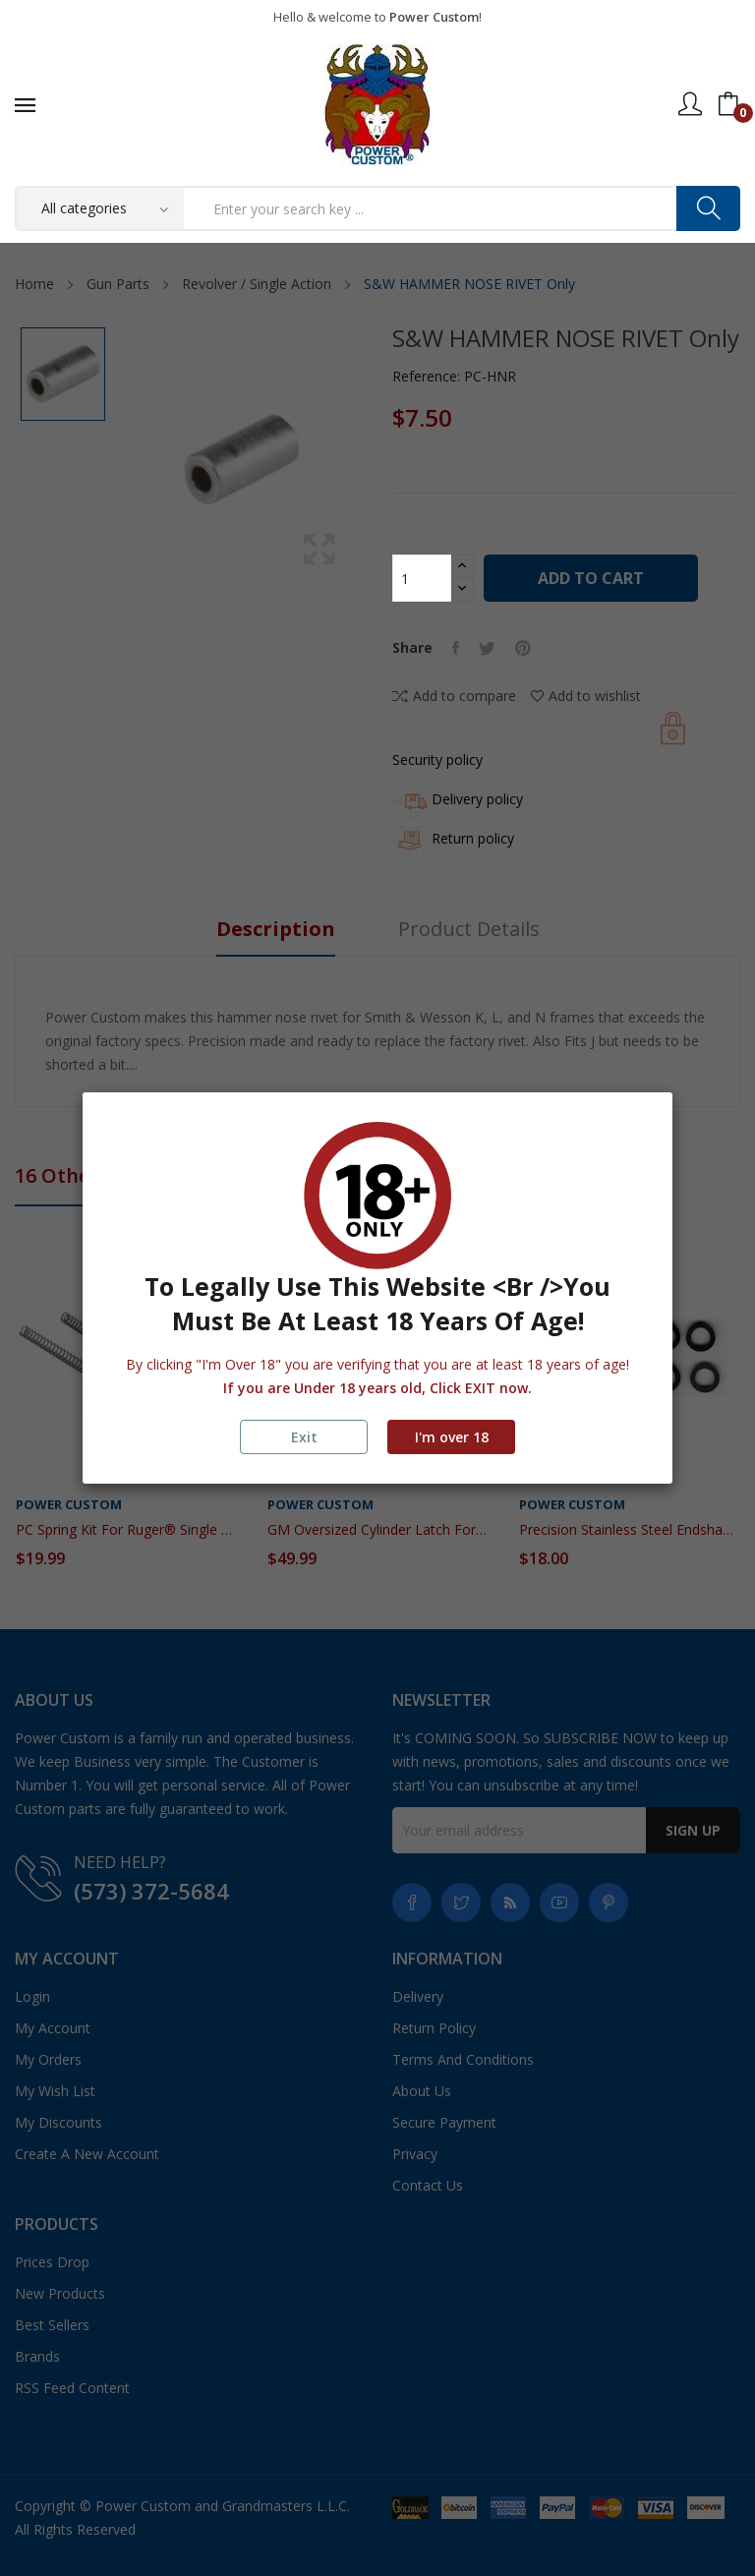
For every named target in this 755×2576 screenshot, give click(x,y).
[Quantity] (421, 578)
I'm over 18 (452, 1437)
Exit (304, 1437)
